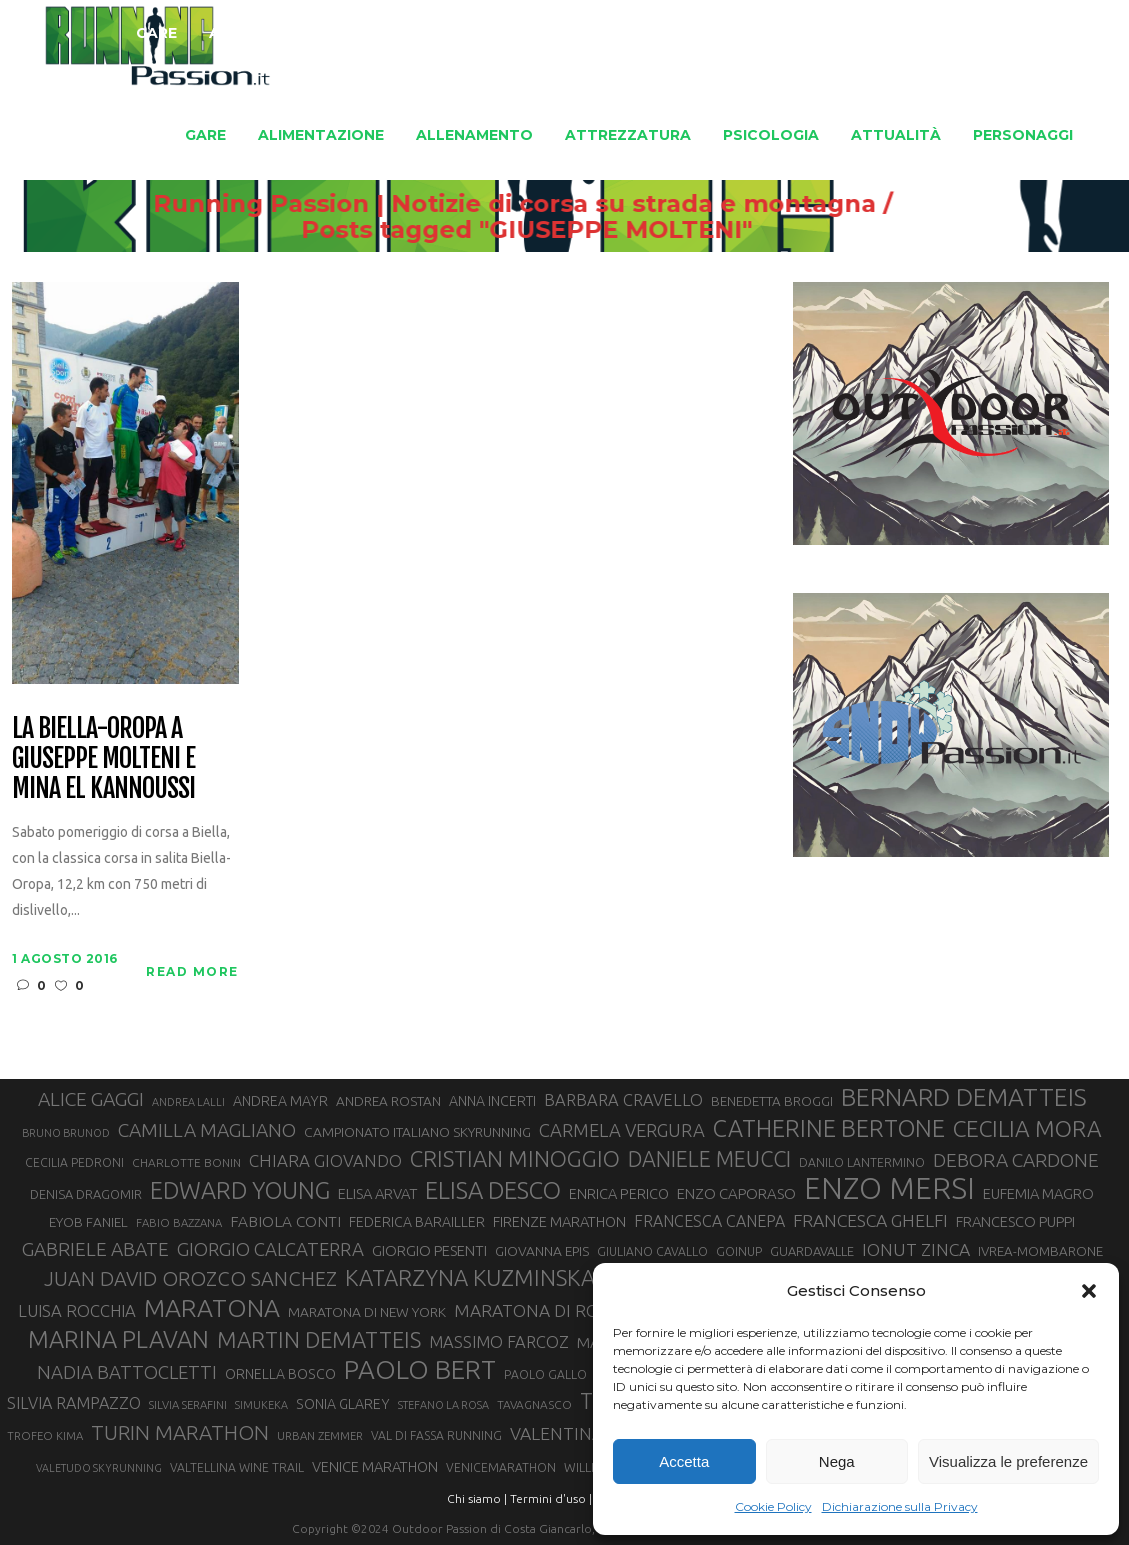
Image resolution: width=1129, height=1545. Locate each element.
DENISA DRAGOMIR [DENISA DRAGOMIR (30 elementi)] (86, 1194)
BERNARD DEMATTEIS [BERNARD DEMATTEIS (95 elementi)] (964, 1097)
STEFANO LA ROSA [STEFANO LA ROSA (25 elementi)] (443, 1405)
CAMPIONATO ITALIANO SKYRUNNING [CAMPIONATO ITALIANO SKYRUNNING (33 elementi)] (417, 1132)
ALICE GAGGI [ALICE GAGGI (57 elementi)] (91, 1099)
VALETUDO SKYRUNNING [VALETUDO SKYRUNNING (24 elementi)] (99, 1468)
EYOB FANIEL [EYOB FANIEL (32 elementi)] (88, 1222)
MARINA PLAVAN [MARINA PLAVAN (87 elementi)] (118, 1339)
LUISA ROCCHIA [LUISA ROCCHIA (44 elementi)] (77, 1310)
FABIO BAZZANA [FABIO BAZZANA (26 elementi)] (179, 1222)
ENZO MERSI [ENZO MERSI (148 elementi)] (889, 1189)
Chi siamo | (477, 1498)
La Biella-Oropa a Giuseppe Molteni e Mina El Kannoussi (103, 759)
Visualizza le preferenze (1008, 1461)
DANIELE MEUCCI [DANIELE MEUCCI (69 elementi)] (709, 1159)
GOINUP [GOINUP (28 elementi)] (739, 1251)
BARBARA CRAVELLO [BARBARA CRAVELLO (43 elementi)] (623, 1100)
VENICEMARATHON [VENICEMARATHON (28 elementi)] (501, 1467)
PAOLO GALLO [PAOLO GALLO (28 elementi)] (545, 1374)
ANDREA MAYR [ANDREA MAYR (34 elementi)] (280, 1101)
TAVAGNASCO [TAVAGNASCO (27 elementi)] (534, 1404)
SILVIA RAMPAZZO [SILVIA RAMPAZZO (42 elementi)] (74, 1403)
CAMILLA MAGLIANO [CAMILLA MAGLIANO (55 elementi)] (207, 1130)
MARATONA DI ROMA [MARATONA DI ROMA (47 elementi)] (540, 1310)
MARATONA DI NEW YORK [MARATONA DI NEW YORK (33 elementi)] (367, 1312)
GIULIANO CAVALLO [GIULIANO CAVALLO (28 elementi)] (652, 1251)
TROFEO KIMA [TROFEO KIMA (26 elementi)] (45, 1435)
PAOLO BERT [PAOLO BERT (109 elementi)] (420, 1370)
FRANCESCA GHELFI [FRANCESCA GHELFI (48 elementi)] (870, 1220)
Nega (837, 1461)
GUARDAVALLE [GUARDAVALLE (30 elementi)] (812, 1251)
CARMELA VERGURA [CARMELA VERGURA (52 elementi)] (622, 1130)
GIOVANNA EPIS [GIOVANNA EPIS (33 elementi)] (542, 1251)
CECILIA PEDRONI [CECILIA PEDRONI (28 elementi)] (74, 1162)
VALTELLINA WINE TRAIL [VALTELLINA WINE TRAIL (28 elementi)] (237, 1467)
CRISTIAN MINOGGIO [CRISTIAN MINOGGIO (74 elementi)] (515, 1158)
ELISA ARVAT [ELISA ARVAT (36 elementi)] (377, 1193)
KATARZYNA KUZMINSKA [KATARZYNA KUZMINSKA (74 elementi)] (470, 1277)
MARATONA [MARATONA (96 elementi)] (212, 1308)
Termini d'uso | (551, 1498)
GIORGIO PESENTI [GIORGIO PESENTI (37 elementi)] (429, 1250)
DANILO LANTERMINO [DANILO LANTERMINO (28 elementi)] (862, 1162)
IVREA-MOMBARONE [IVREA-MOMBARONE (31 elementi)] (1040, 1251)
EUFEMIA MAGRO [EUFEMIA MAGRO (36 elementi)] (1038, 1193)
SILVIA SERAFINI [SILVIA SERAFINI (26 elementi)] (188, 1404)
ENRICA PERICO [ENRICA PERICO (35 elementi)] (619, 1193)
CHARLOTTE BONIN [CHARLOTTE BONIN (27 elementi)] (186, 1162)
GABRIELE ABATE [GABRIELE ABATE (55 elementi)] (95, 1249)
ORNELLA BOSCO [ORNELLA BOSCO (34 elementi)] (280, 1374)
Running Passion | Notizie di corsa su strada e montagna (573, 204)
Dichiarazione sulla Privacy (900, 1506)
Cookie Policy (773, 1506)
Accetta (684, 1461)
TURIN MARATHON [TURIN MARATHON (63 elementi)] (180, 1432)
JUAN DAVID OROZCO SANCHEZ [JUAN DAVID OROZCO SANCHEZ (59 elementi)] (190, 1278)
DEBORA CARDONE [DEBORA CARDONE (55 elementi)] (1016, 1160)
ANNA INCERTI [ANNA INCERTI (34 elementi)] (492, 1101)
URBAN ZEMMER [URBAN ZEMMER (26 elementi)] (320, 1435)
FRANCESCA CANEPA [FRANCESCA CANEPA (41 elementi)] (709, 1221)
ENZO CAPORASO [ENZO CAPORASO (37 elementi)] (736, 1193)
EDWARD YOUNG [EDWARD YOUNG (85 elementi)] (240, 1190)
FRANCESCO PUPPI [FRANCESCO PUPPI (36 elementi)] (1015, 1221)
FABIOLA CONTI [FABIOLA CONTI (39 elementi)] (285, 1221)
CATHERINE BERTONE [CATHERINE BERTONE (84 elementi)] (829, 1128)
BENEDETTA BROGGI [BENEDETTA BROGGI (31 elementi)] (772, 1101)
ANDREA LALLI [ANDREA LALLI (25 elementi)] (188, 1102)
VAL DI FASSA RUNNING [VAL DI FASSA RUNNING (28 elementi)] (436, 1435)
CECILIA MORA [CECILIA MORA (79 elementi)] (1027, 1128)
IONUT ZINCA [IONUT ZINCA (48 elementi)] (916, 1249)
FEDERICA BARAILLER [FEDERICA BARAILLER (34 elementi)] (417, 1222)
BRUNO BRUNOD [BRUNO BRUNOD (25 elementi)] (66, 1133)
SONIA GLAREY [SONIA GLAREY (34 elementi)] (343, 1404)
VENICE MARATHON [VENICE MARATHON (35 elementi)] (375, 1466)
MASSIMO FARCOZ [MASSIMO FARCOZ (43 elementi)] (499, 1342)
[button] (1089, 1291)
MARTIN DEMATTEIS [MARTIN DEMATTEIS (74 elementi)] (319, 1339)
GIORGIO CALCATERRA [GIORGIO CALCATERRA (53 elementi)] (270, 1249)
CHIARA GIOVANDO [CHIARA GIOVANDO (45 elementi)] (325, 1160)
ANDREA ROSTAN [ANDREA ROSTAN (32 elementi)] (388, 1101)
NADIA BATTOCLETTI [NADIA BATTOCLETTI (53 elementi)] (127, 1372)
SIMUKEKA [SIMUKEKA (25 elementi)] (261, 1405)
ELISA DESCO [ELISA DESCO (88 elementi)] (493, 1191)
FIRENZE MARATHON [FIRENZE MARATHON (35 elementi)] (559, 1221)
